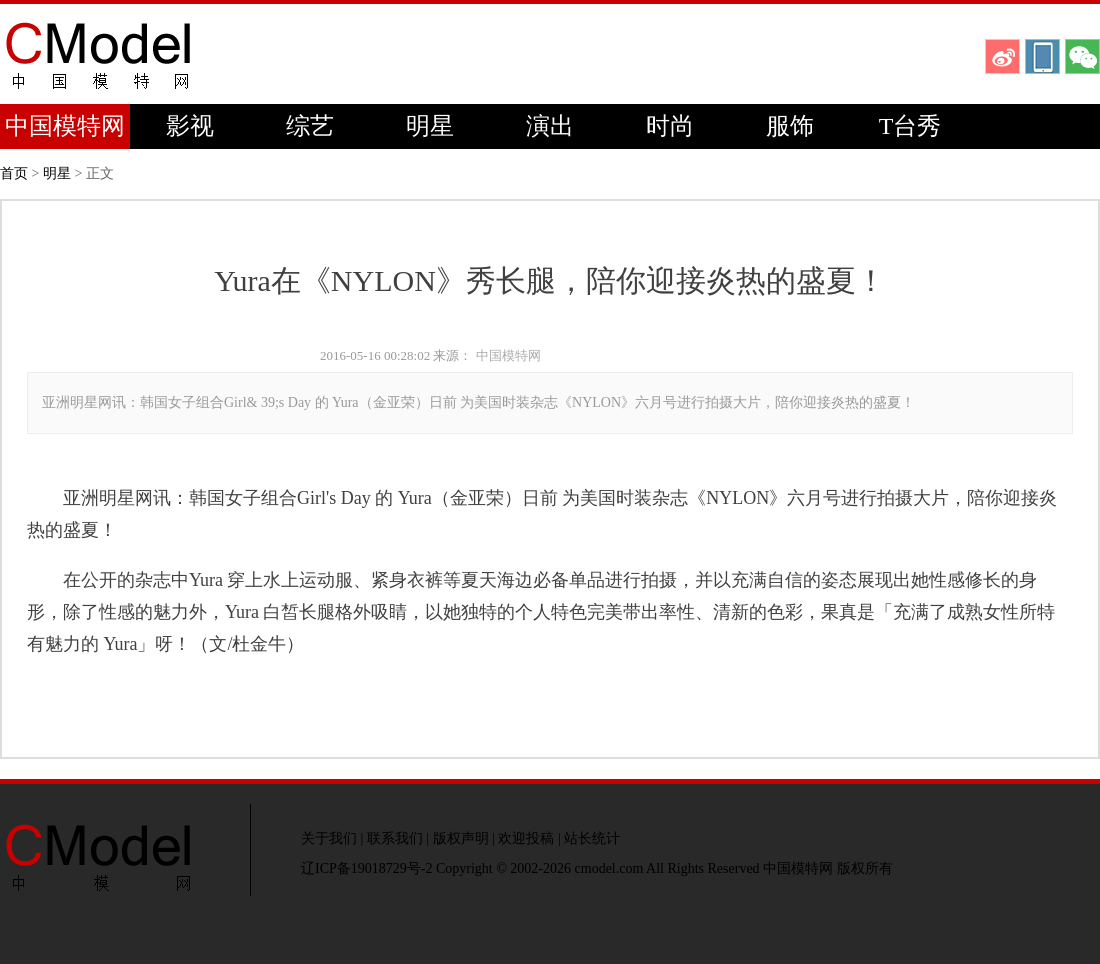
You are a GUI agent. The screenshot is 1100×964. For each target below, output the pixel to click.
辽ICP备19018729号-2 (366, 868)
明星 (430, 126)
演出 (550, 126)
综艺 (310, 126)
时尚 (670, 126)
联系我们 (395, 838)
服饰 (790, 126)
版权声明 (461, 838)
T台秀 (910, 126)
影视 (190, 126)
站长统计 (592, 838)
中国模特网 (65, 126)
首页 (14, 173)
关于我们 (329, 838)
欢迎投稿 (526, 838)
